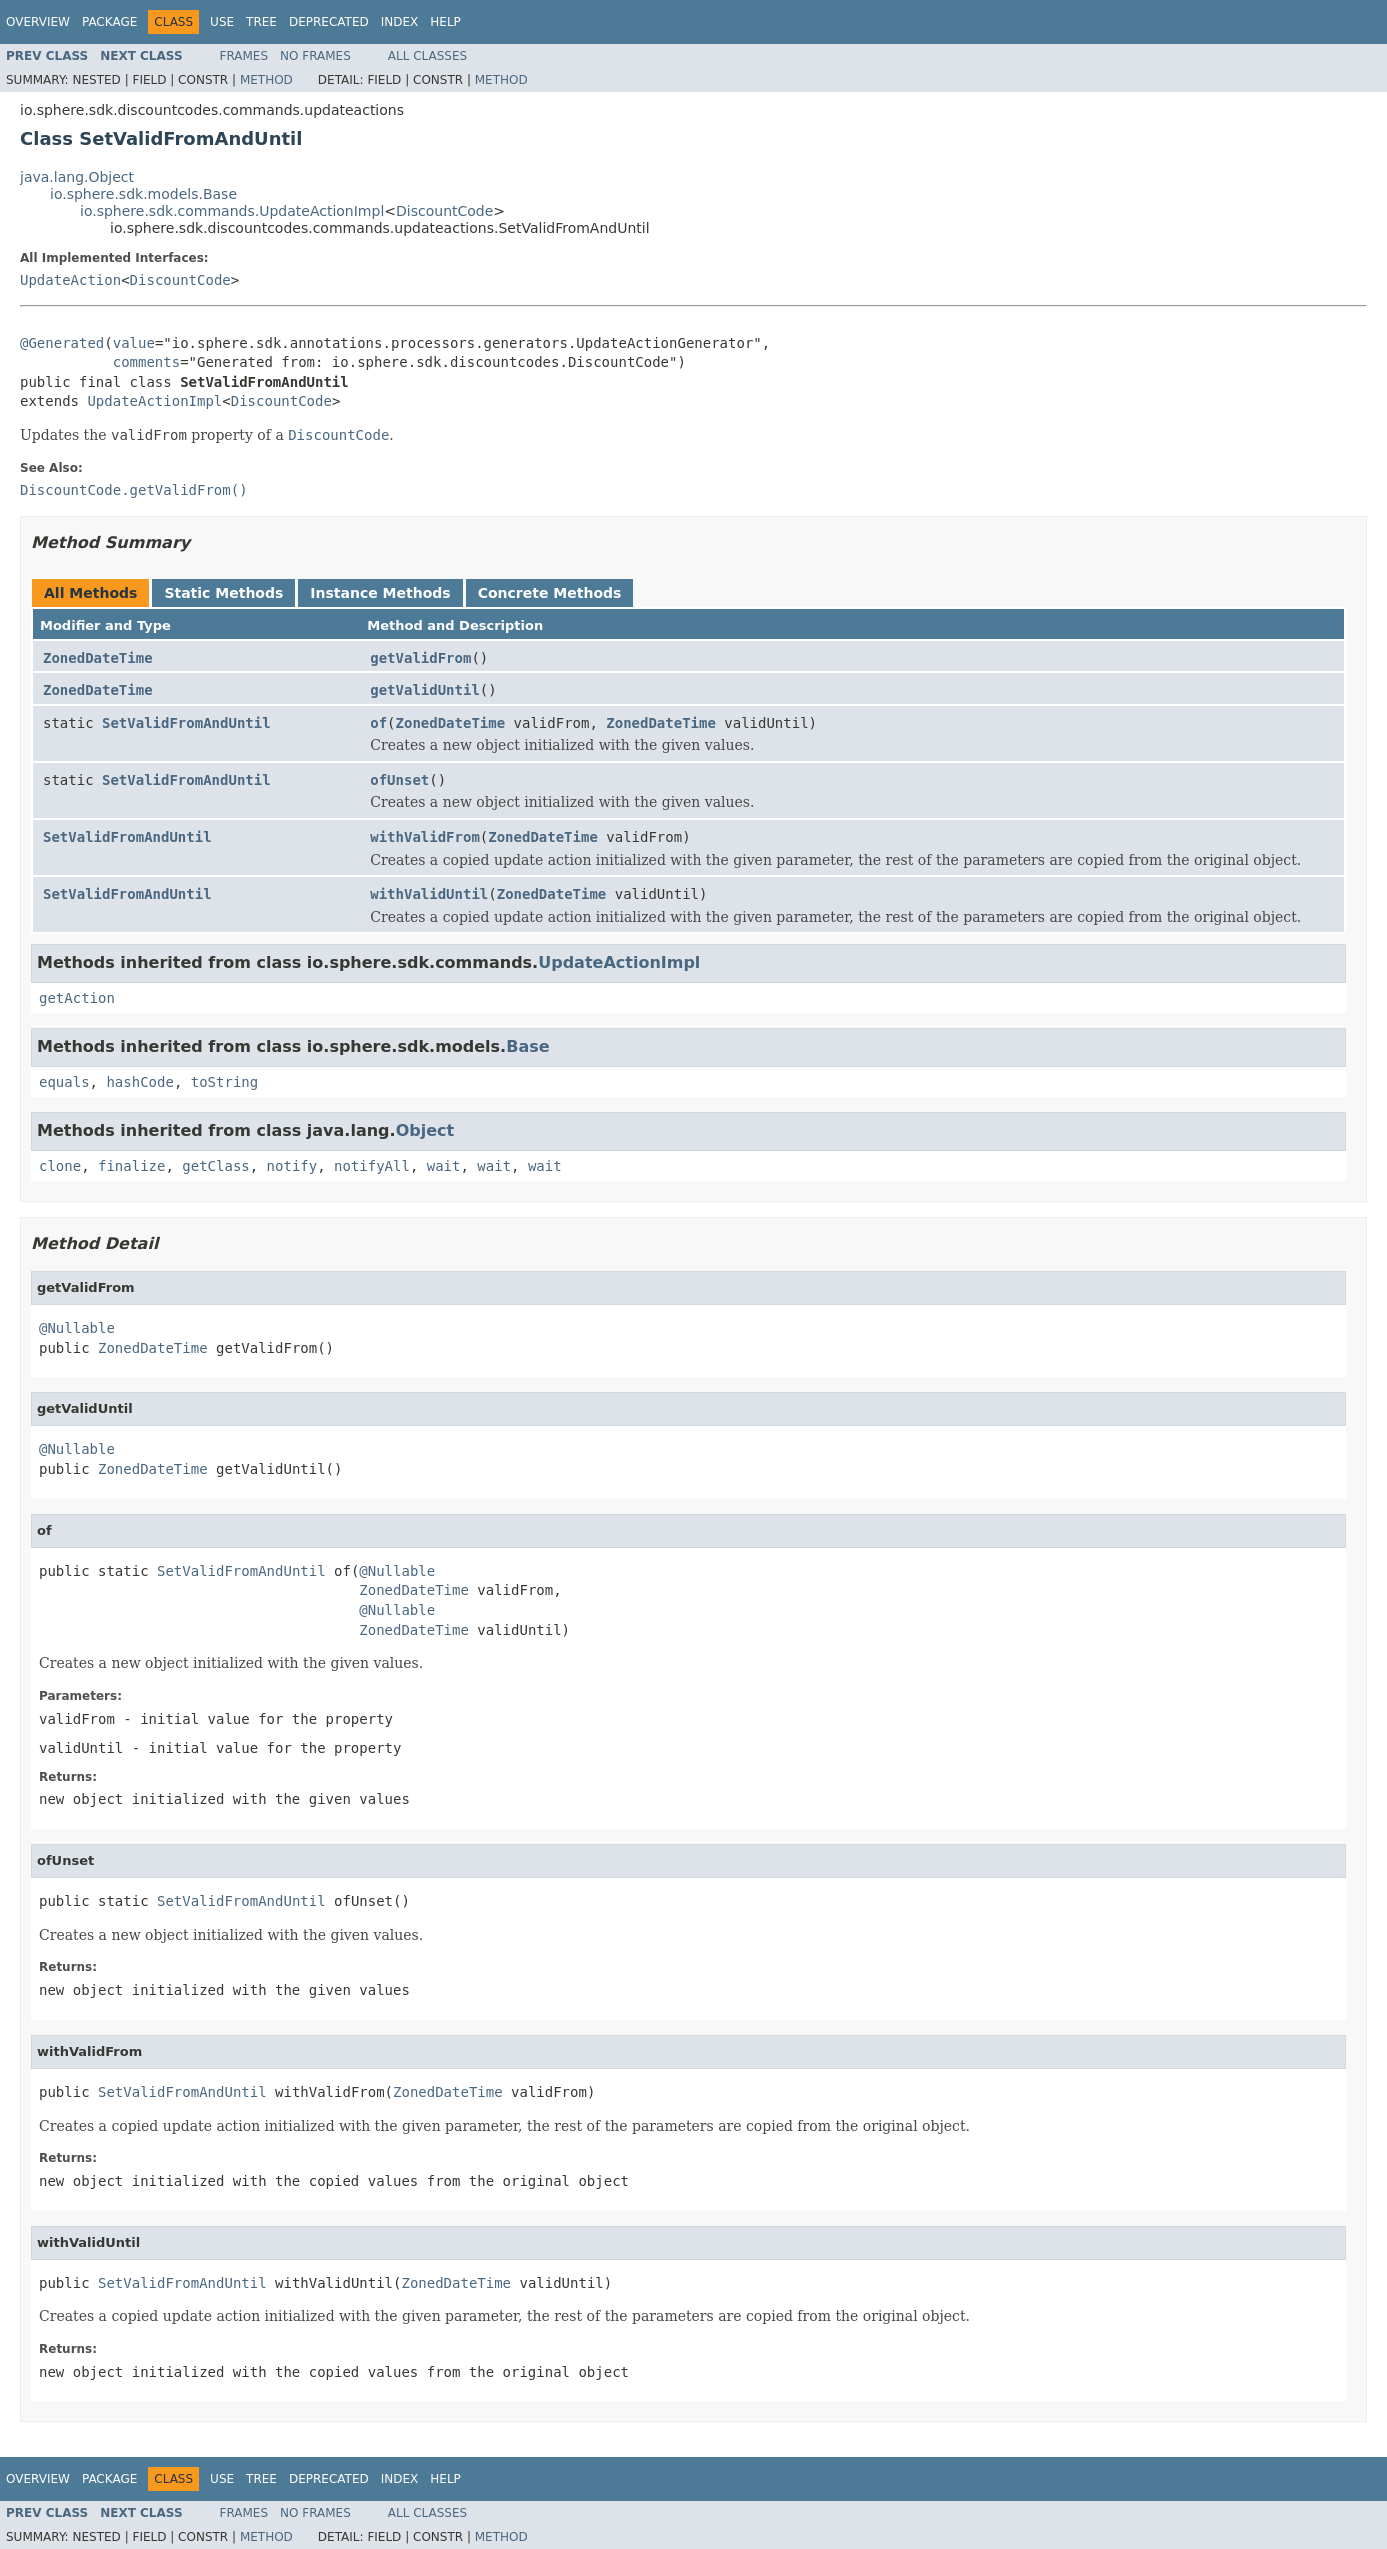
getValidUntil (425, 690)
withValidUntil (429, 894)
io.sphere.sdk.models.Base (143, 194)
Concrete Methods (550, 593)
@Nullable (77, 1328)
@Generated (62, 343)
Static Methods (223, 593)
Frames (244, 56)
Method (266, 80)
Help (445, 22)
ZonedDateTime (98, 658)
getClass (215, 1166)
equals (64, 1082)
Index (400, 22)
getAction (77, 998)
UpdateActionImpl (154, 401)
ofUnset (399, 780)
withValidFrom (425, 837)
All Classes (427, 56)
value (134, 343)
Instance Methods (380, 593)
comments (146, 362)
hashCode (139, 1082)
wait (444, 1166)
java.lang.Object (77, 177)
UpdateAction (70, 280)
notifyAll (372, 1166)
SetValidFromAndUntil (186, 723)
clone (60, 1166)
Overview (38, 22)
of (378, 723)
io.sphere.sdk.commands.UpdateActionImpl (232, 211)
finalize (131, 1166)
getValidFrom (420, 658)
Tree (261, 22)
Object (425, 1130)
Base (527, 1046)
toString (224, 1082)
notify (292, 1166)
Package (109, 22)
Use (222, 22)
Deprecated (329, 22)
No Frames (315, 56)
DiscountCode (444, 211)
